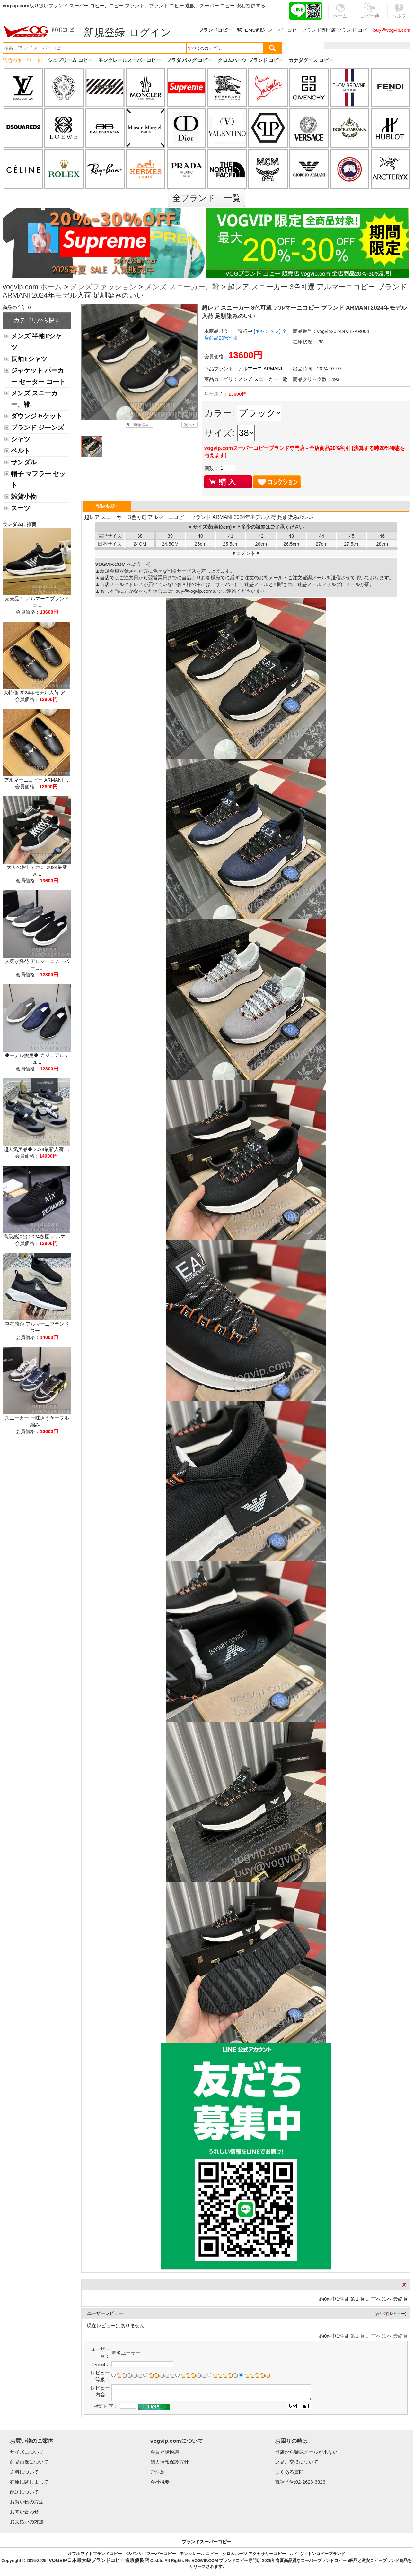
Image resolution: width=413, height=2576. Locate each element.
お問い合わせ (24, 2511)
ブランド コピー (354, 30)
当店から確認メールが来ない (306, 2452)
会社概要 (160, 2482)
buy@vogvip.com (391, 30)
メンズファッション (103, 287)
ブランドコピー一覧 (220, 30)
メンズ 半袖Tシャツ (36, 342)
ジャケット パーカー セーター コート (38, 376)
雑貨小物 (24, 496)
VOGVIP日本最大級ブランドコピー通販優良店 (99, 2560)
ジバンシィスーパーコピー (151, 2553)
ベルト (20, 450)
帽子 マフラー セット (38, 479)
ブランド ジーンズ (37, 427)
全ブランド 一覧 (206, 198)
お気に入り (369, 45)
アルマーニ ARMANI (260, 368)
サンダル (24, 462)
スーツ (20, 508)
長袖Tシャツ (29, 358)
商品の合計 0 (17, 307)
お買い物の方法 (27, 2501)
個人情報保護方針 (169, 2462)
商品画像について (29, 2462)
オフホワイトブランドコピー (95, 2553)
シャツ (20, 439)
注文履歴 (340, 45)
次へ (387, 2299)
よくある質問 (289, 2472)
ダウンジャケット (36, 415)
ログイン (150, 32)
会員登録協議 (164, 2452)
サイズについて (27, 2452)
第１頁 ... (360, 2299)
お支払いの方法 (27, 2521)
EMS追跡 (255, 30)
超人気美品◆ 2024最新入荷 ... (36, 1149)
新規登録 (104, 32)
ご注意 (157, 2472)
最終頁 (400, 2299)
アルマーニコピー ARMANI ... (36, 779)
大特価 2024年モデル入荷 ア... (36, 692)
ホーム (51, 287)
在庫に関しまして (29, 2482)
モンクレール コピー (199, 2553)
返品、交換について (296, 2462)
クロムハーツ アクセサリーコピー (254, 2553)
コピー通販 (369, 14)
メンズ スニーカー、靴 (182, 287)
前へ (376, 2299)
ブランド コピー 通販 (172, 5)
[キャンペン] (267, 331)
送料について (24, 2472)
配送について (24, 2491)
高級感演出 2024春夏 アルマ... (36, 1236)
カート (396, 45)
